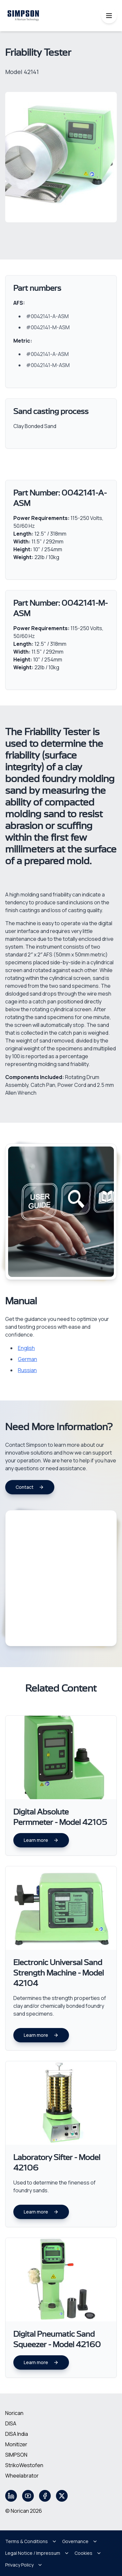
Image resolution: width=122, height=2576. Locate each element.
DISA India (16, 2433)
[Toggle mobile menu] (109, 15)
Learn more (41, 1840)
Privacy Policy (24, 2565)
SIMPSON (16, 2454)
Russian (27, 1370)
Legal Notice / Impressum (37, 2553)
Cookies (88, 2553)
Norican (14, 2413)
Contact (30, 1487)
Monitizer (16, 2444)
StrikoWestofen (24, 2465)
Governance (80, 2541)
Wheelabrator (22, 2475)
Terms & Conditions (31, 2541)
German (27, 1359)
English (26, 1348)
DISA (10, 2423)
